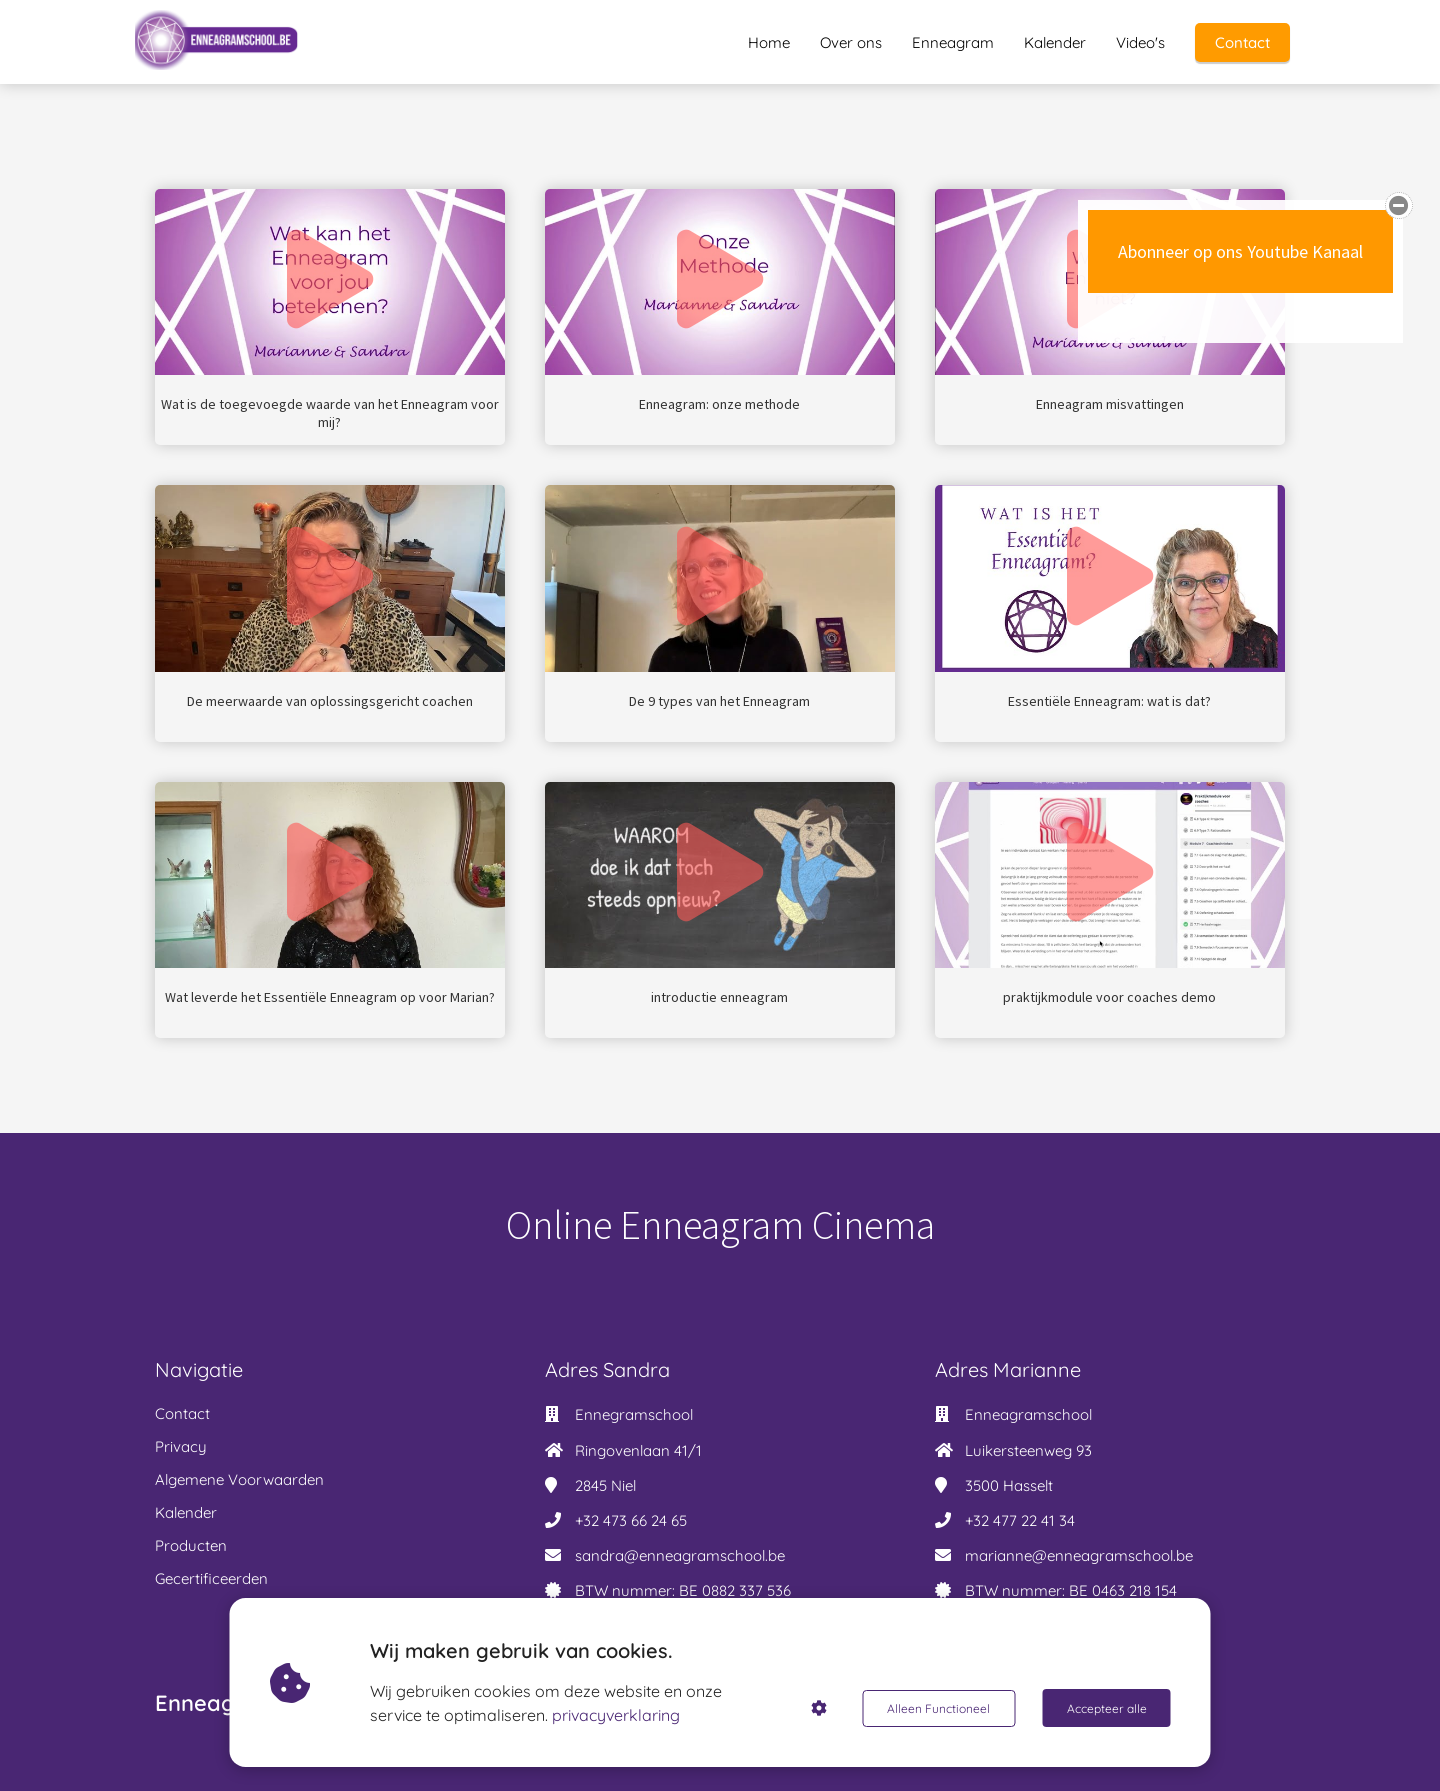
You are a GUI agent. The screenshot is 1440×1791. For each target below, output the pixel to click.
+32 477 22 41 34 (1020, 1520)
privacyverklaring (617, 1715)
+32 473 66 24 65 (631, 1520)
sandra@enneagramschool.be (680, 1555)
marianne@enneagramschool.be (1079, 1555)
